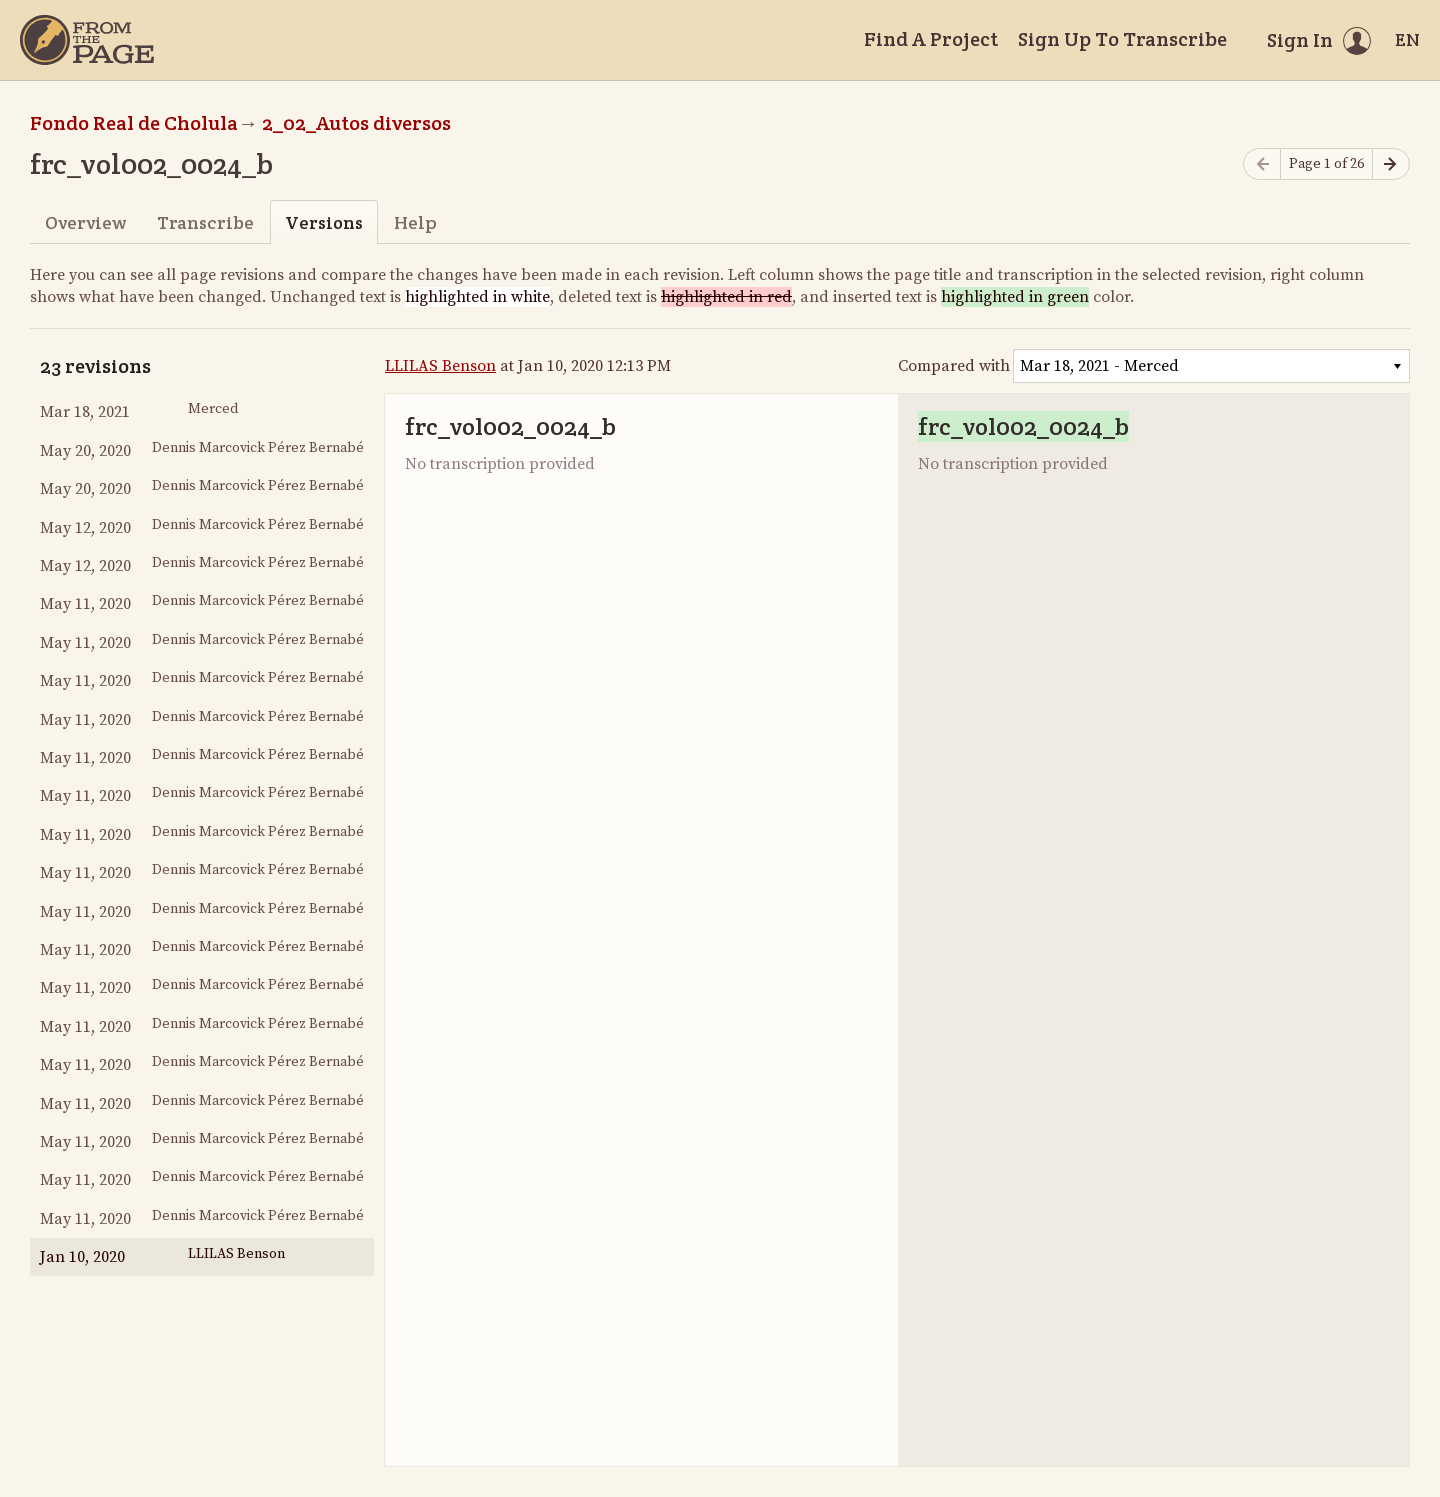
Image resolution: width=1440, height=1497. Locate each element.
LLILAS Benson (440, 366)
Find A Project (931, 39)
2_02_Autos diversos (356, 123)
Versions (324, 222)
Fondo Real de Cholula (134, 123)
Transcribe (205, 222)
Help (415, 222)
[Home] (87, 40)
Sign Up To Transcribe (1122, 39)
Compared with (954, 366)
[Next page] (1391, 164)
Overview (85, 222)
